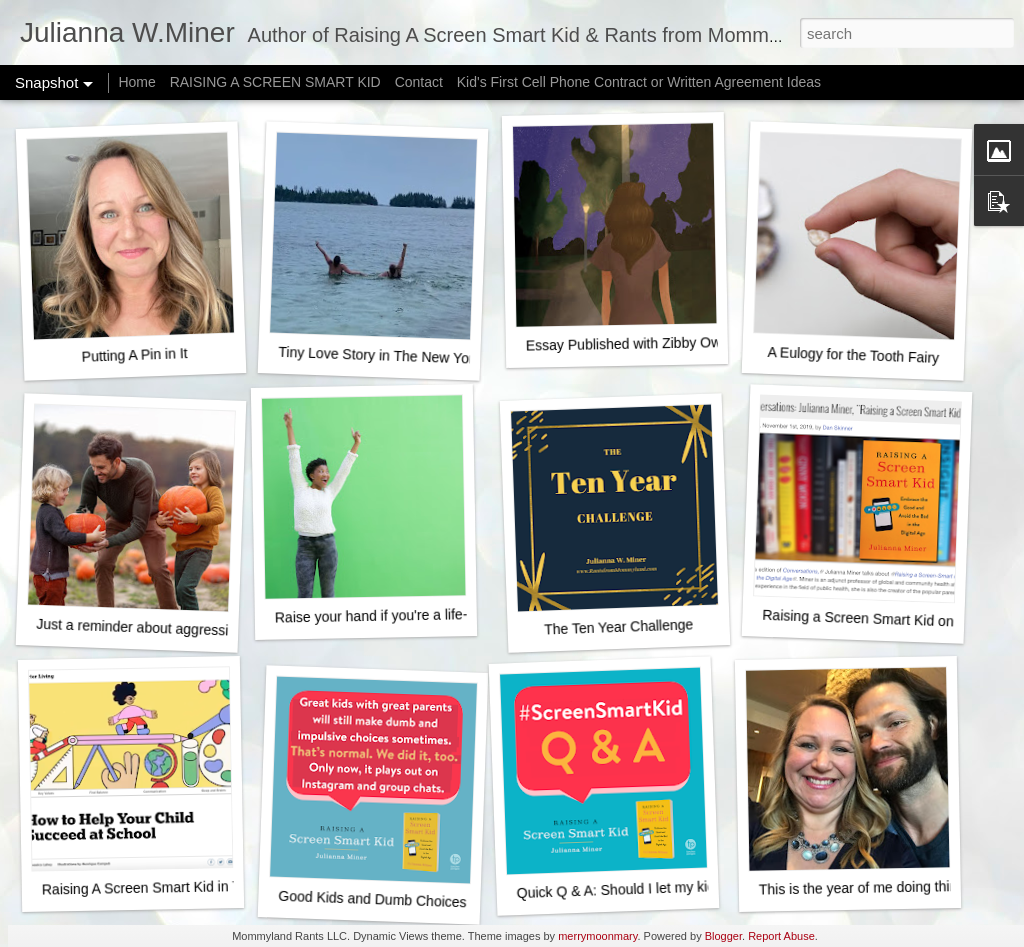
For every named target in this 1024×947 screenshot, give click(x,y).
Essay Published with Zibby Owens (635, 344)
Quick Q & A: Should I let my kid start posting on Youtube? (696, 887)
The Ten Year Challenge (619, 626)
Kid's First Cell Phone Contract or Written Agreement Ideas (639, 82)
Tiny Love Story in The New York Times (400, 356)
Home (136, 82)
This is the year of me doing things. (867, 888)
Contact (419, 82)
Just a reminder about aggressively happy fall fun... (194, 629)
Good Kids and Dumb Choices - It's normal (410, 900)
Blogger (723, 936)
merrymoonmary (597, 936)
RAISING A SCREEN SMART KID (275, 82)
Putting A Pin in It (134, 355)
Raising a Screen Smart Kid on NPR (874, 619)
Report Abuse (781, 936)
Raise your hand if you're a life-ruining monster (419, 615)
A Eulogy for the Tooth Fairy (853, 355)
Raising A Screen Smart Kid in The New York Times (201, 887)
